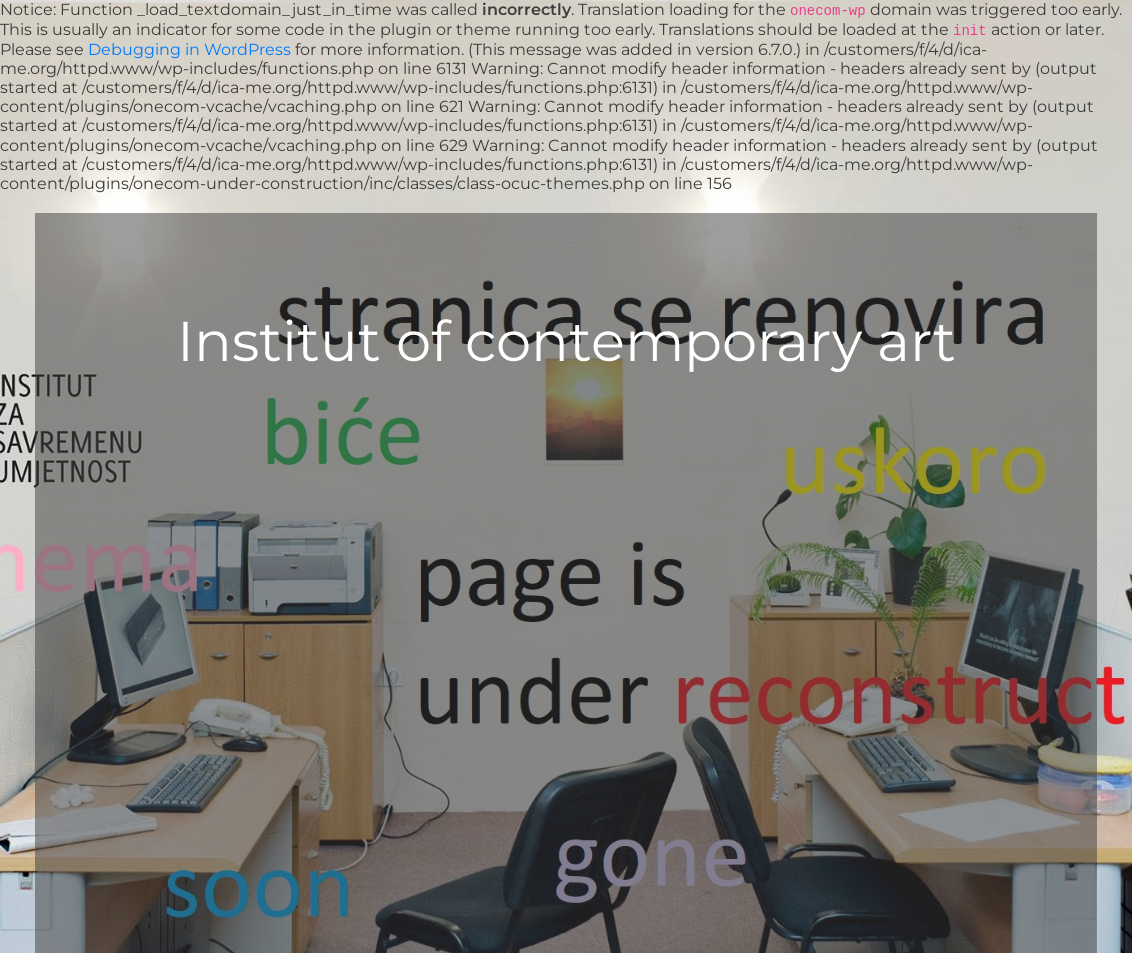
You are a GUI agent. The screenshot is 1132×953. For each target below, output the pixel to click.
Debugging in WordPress (189, 49)
